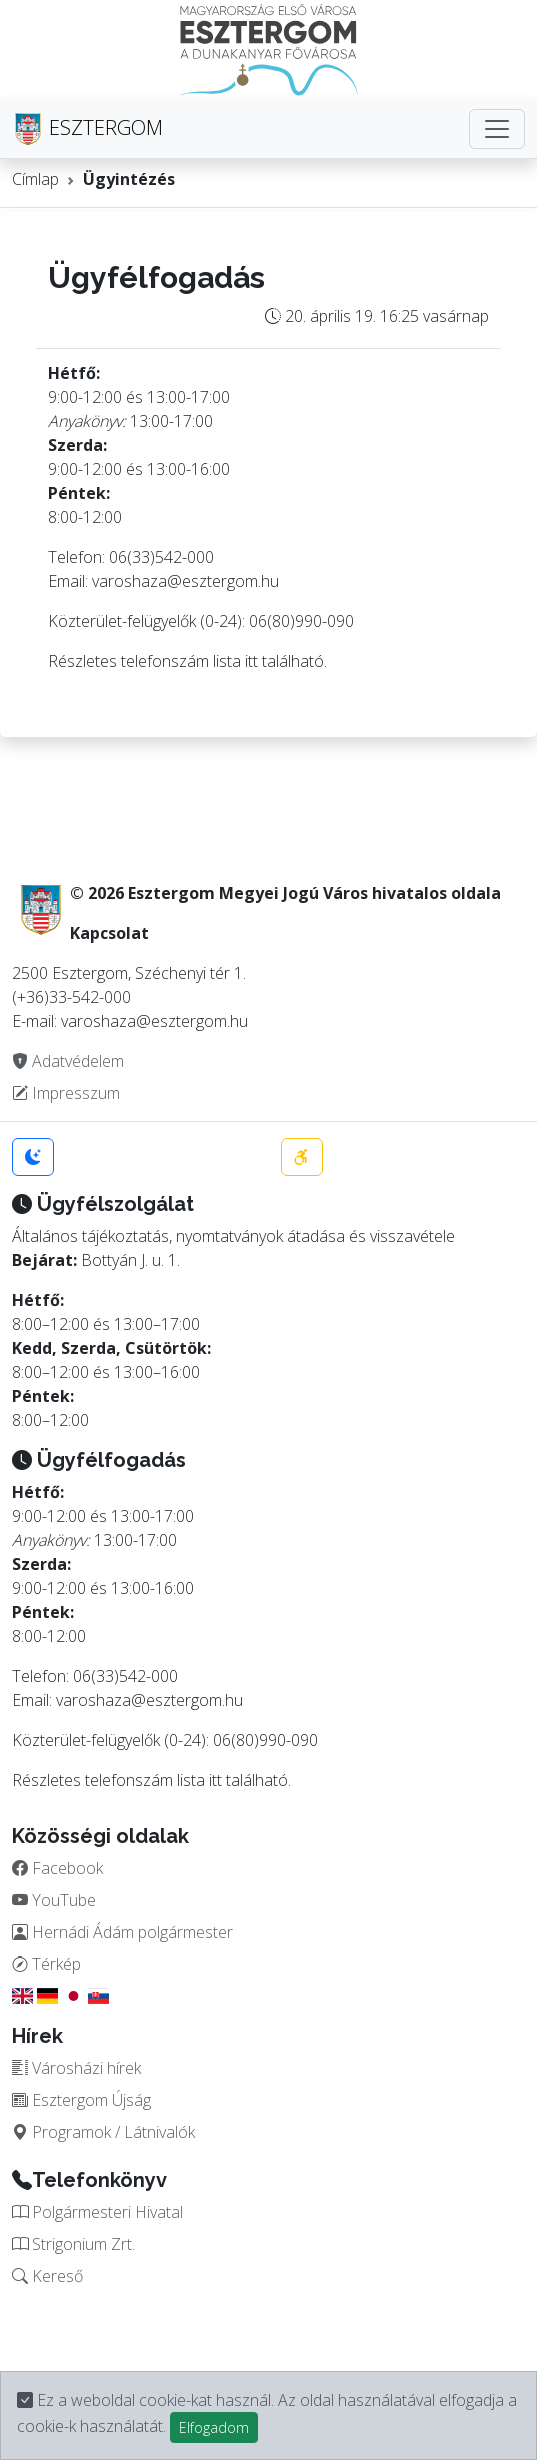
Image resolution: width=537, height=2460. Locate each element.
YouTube (54, 1900)
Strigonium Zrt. (73, 2244)
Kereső (47, 2276)
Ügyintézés (129, 179)
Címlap (35, 179)
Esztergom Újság (81, 2100)
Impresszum (66, 1093)
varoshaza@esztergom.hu (185, 581)
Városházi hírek (76, 2068)
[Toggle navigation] (497, 129)
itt (251, 661)
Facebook (57, 1868)
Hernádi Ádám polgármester (122, 1932)
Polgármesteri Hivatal (97, 2212)
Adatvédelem (68, 1061)
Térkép (46, 1964)
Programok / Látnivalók (103, 2132)
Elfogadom (214, 2427)
